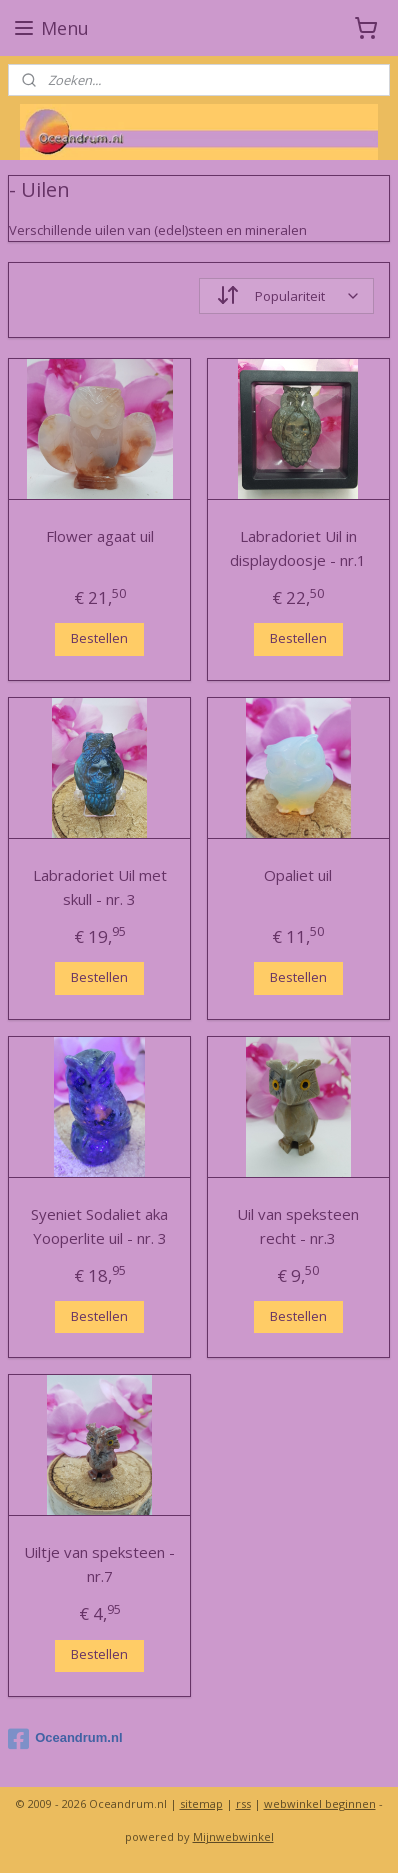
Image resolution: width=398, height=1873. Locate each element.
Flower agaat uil (100, 536)
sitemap (201, 1803)
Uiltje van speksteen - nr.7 (99, 1564)
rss (243, 1803)
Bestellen (99, 638)
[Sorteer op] (286, 296)
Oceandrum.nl (65, 1739)
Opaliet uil (298, 874)
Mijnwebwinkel (233, 1836)
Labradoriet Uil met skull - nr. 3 (100, 886)
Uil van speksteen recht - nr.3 (298, 1225)
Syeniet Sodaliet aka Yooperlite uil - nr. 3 (99, 1225)
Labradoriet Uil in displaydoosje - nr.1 (298, 548)
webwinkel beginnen (320, 1803)
